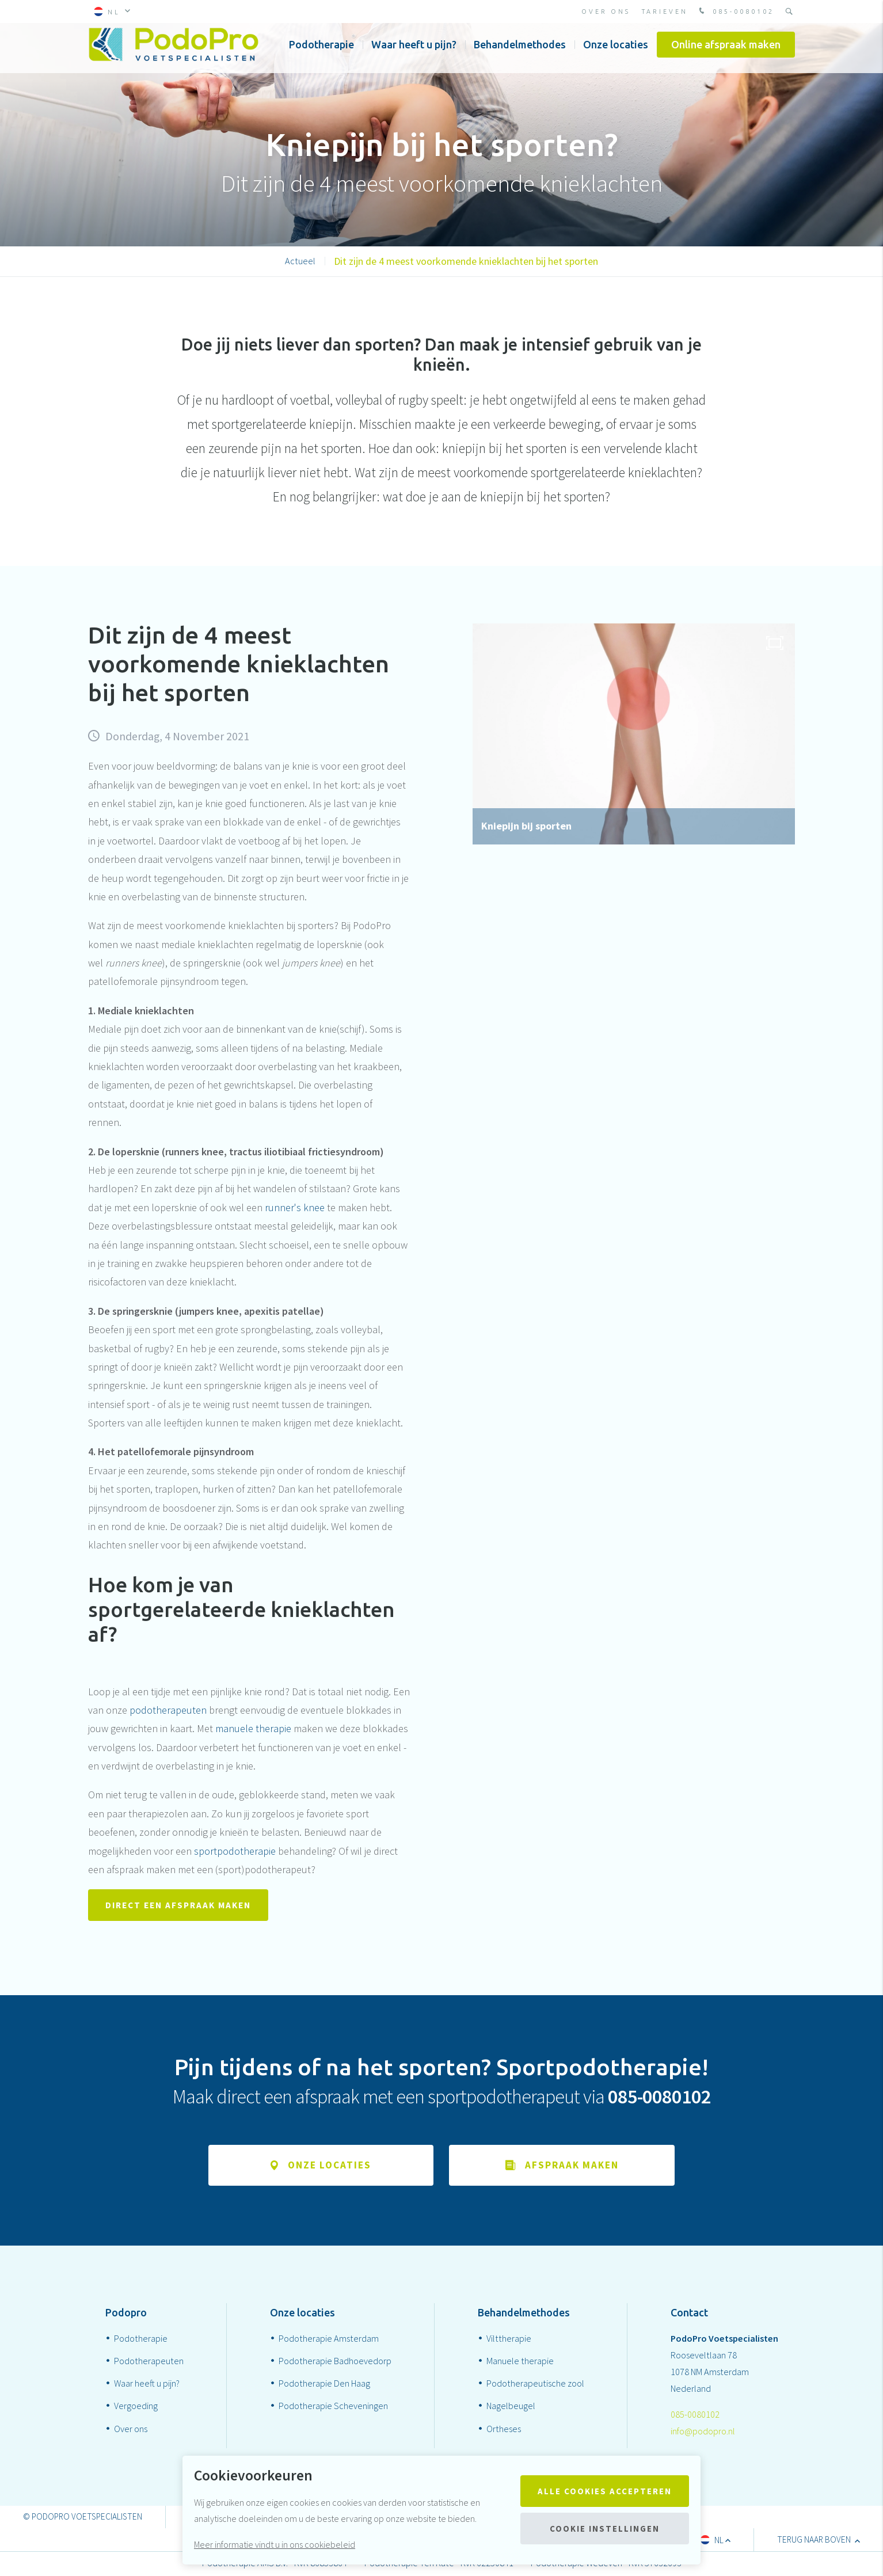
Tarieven (665, 11)
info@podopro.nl (703, 2432)
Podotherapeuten (149, 2362)
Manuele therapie (520, 2362)
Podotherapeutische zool (535, 2385)
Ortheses (503, 2430)
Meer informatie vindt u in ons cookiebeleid (274, 2544)
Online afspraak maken (726, 51)
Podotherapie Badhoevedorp (335, 2362)
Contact (689, 2313)
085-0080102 (735, 11)
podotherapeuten (168, 1710)
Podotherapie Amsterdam (329, 2340)
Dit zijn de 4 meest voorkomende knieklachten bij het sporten (466, 261)
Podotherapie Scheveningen (333, 2407)
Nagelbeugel (510, 2407)
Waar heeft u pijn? (413, 51)
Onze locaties (615, 51)
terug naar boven (818, 2540)
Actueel (300, 261)
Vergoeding (136, 2407)
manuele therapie (253, 1728)
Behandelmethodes (520, 51)
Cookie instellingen (605, 2528)
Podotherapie (321, 51)
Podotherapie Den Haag (324, 2385)
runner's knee (295, 1207)
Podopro (126, 2313)
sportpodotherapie (235, 1851)
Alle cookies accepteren (605, 2491)
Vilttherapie (508, 2340)
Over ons (605, 11)
